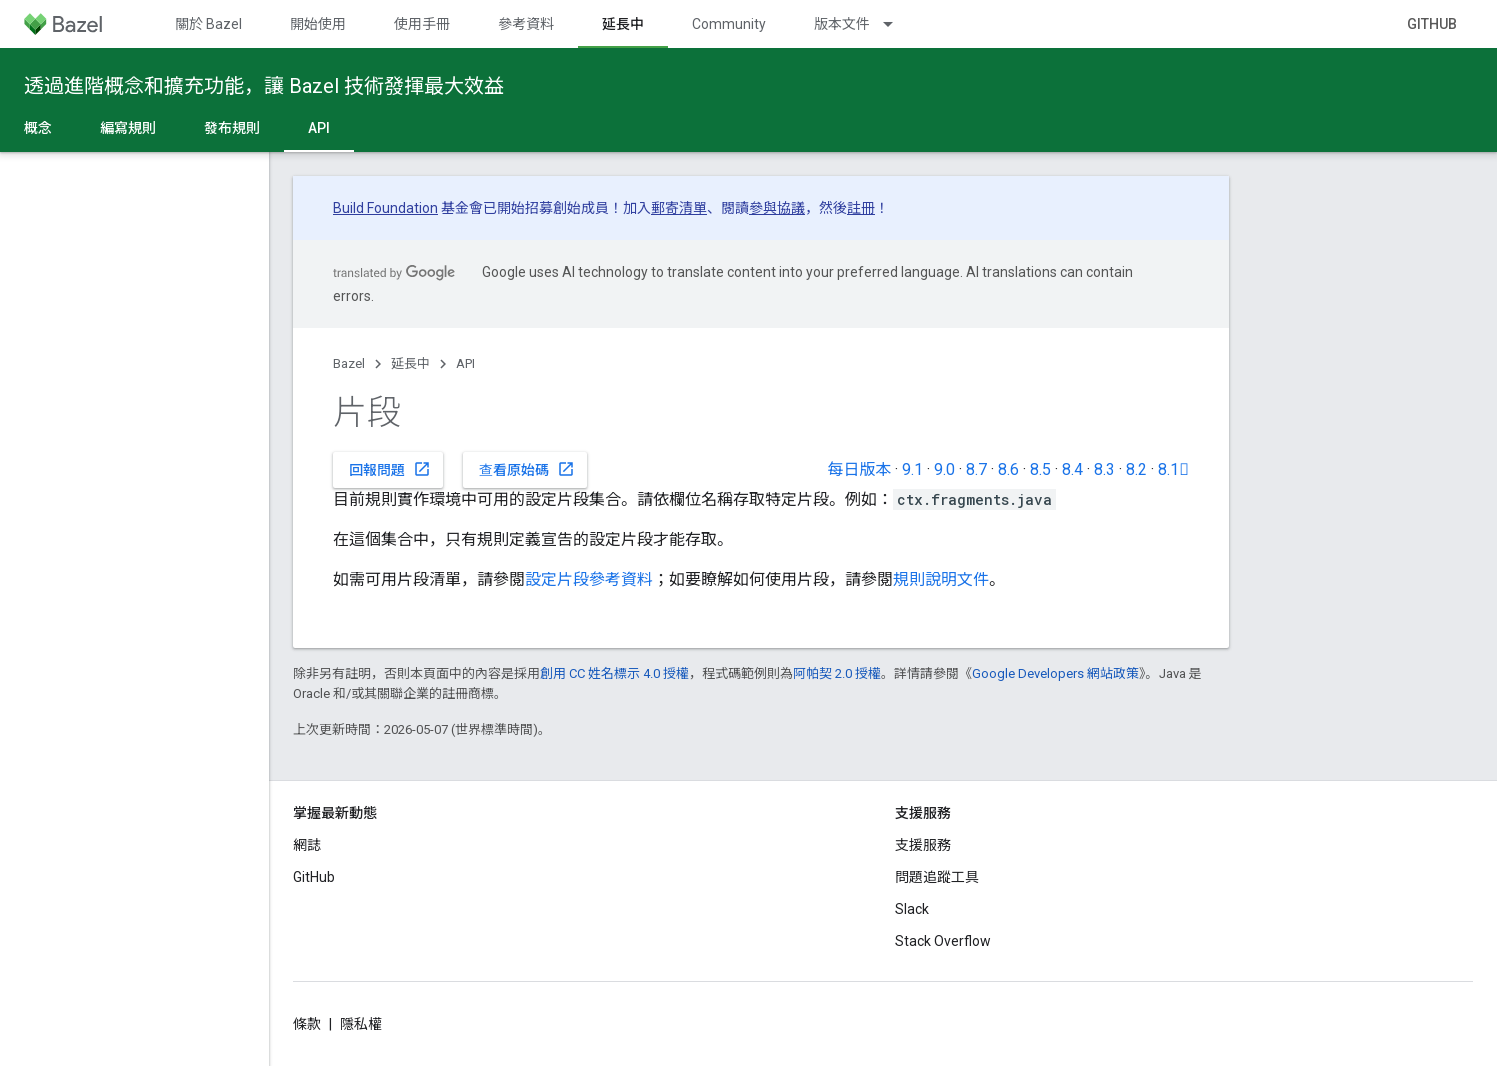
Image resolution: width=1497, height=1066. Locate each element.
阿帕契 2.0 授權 (837, 673)
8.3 (1104, 469)
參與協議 (777, 208)
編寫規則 (128, 128)
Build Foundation (385, 208)
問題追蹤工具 (937, 877)
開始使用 (318, 24)
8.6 (1008, 469)
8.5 (1040, 469)
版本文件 (842, 24)
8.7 (976, 469)
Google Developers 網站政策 (1055, 673)
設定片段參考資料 (589, 579)
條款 (307, 1024)
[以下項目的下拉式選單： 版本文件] (897, 24)
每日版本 (859, 469)
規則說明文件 (941, 579)
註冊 (861, 208)
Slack (912, 909)
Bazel (349, 363)
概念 (38, 128)
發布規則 (232, 128)
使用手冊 (422, 24)
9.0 (944, 469)
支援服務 (923, 845)
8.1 (1173, 469)
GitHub (1432, 24)
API (465, 363)
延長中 (410, 363)
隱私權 (361, 1024)
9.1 (912, 469)
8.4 (1072, 469)
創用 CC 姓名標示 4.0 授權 (614, 673)
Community (729, 24)
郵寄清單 (679, 208)
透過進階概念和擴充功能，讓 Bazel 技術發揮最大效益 (264, 86)
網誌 (307, 845)
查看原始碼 (527, 469)
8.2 (1136, 469)
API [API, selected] (319, 128)
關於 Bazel (208, 24)
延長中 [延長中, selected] (623, 24)
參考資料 (526, 24)
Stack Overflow (943, 941)
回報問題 (390, 469)
